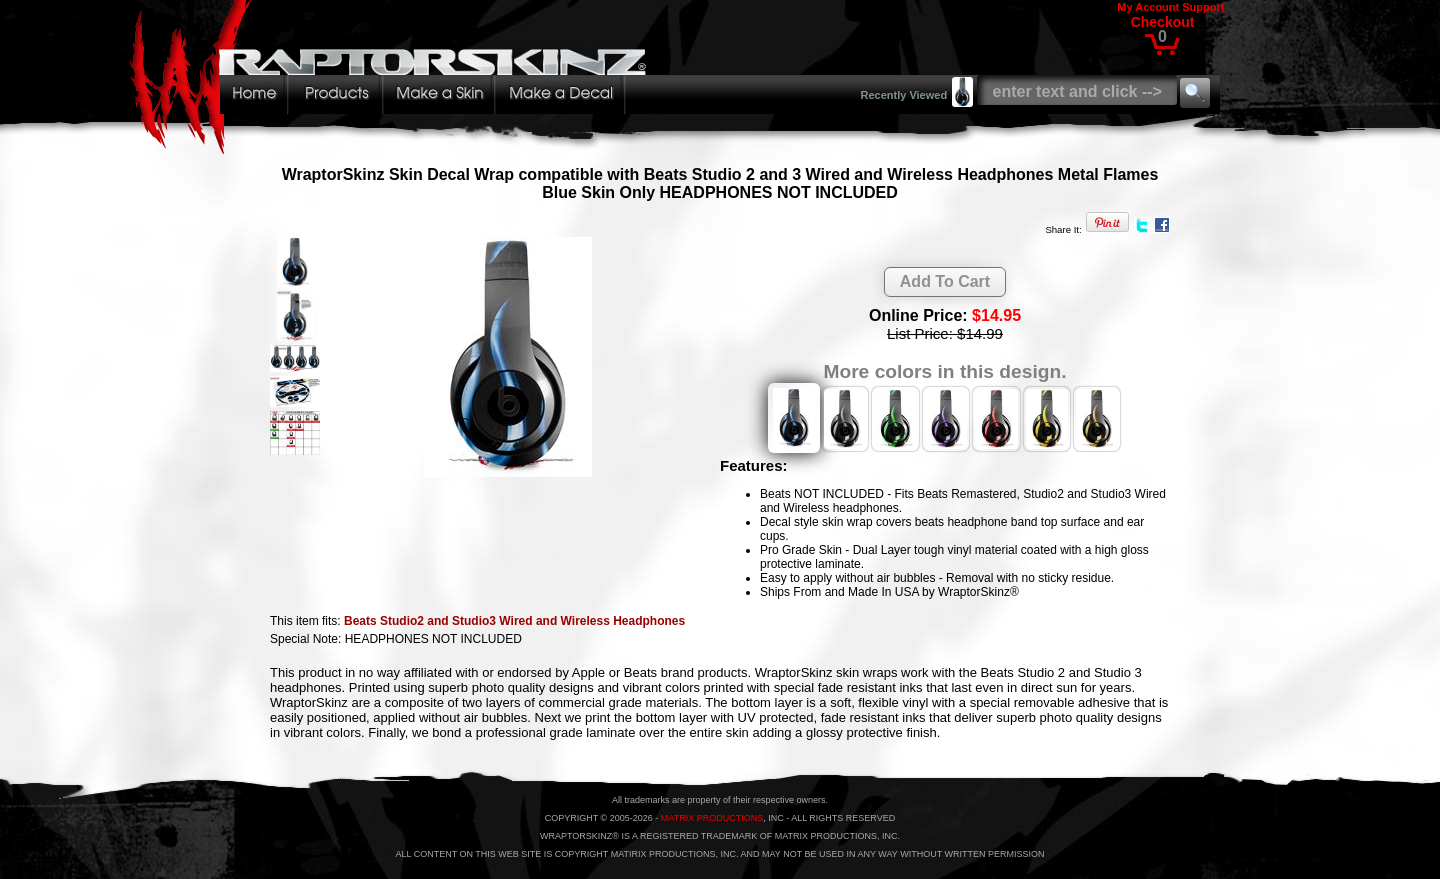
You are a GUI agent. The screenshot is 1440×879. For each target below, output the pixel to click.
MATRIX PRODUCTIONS (712, 818)
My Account (1148, 7)
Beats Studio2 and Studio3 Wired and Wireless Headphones (514, 621)
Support (1203, 7)
